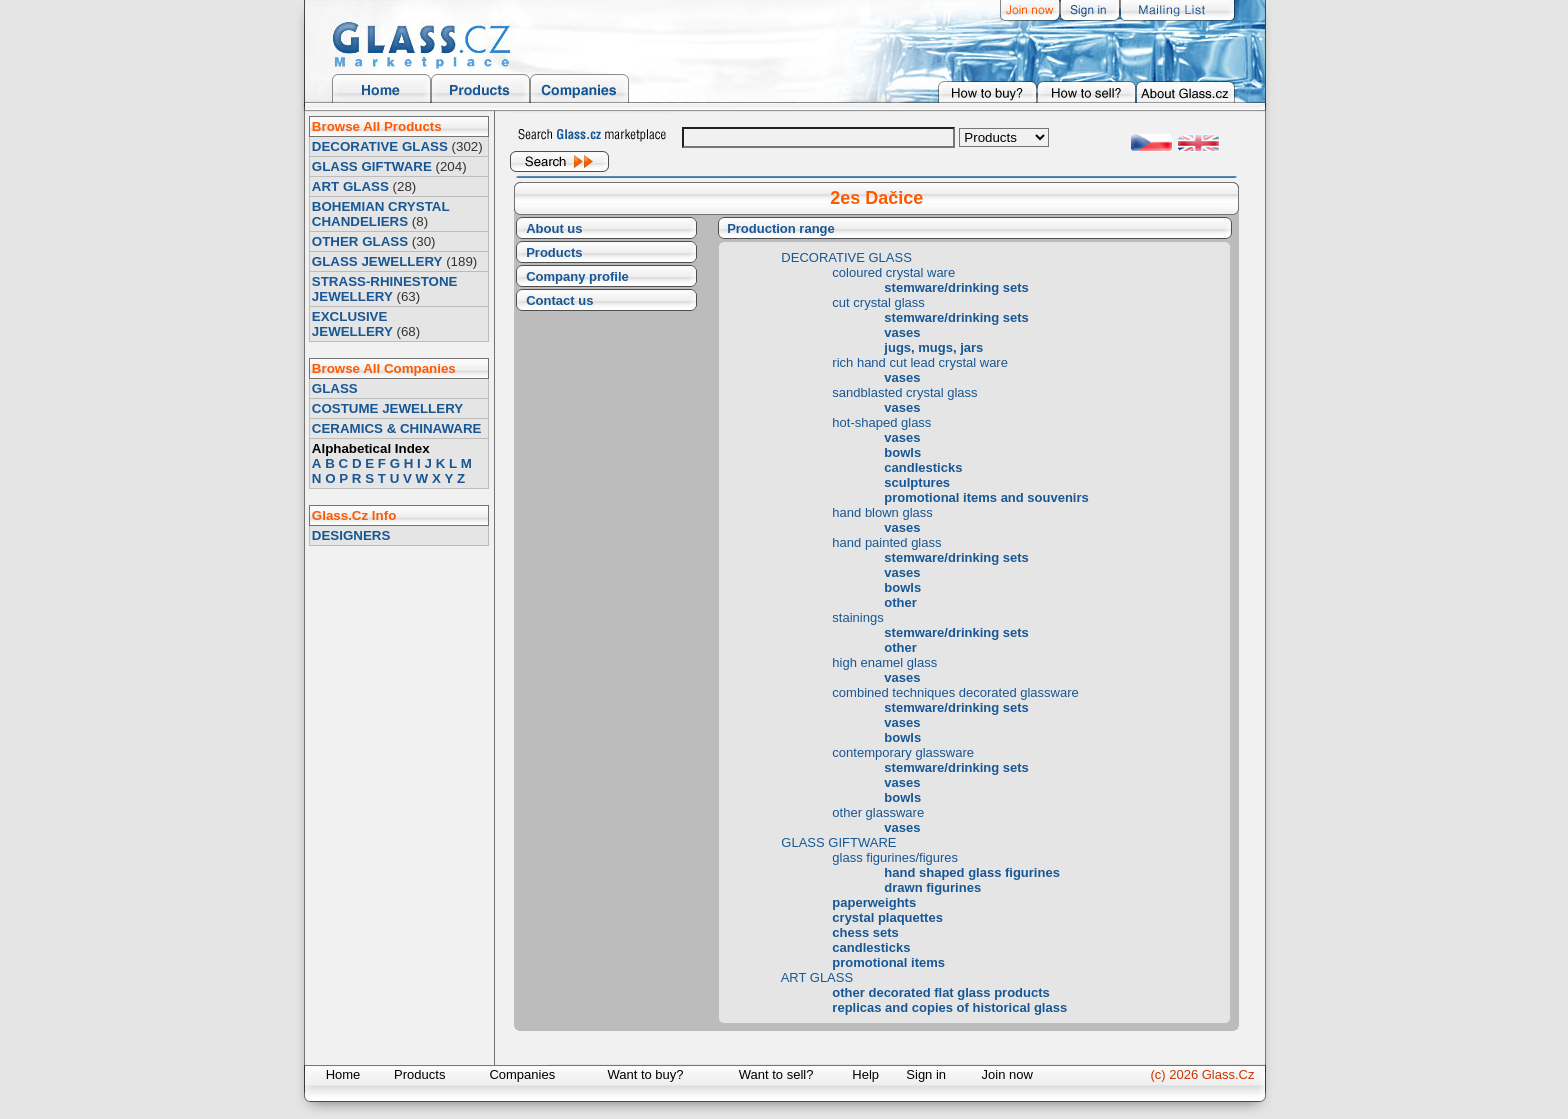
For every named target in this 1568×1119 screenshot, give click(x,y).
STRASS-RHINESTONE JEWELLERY (385, 289)
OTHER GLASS (360, 241)
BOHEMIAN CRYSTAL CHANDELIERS (380, 214)
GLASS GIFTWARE (372, 166)
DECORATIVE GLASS (380, 146)
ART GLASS (350, 186)
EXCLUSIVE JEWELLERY (352, 324)
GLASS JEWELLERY (377, 261)
